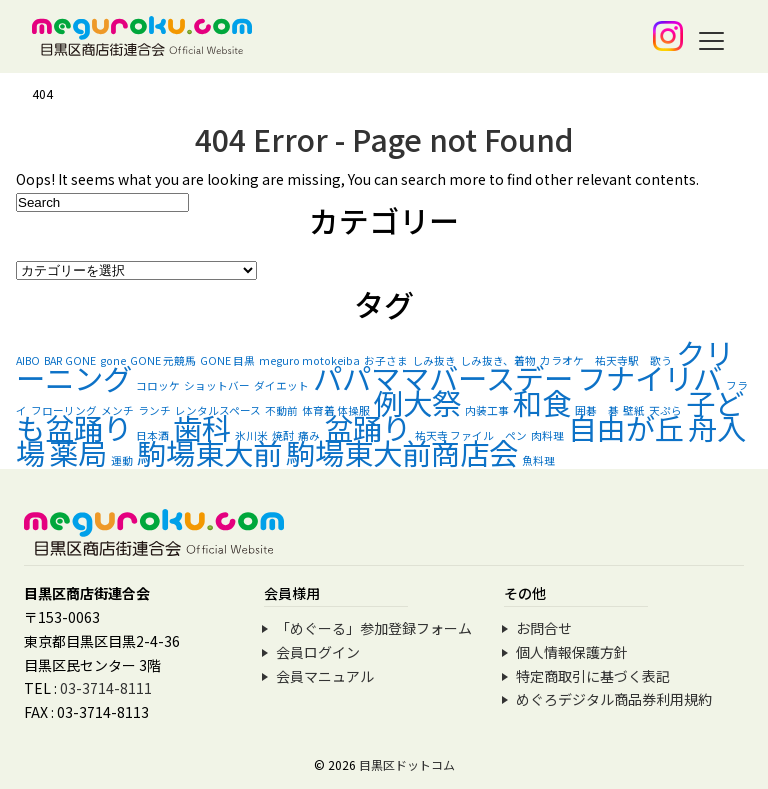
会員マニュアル (325, 676)
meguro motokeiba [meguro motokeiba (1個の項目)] (309, 360)
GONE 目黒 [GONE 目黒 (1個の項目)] (227, 360)
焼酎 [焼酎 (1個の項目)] (283, 435)
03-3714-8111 (106, 688)
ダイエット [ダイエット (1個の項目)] (281, 385)
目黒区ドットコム (407, 764)
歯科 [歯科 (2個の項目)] (202, 427)
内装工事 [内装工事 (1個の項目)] (487, 410)
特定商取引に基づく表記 (593, 676)
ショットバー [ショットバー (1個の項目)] (217, 385)
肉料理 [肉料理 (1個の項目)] (547, 435)
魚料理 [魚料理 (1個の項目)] (538, 460)
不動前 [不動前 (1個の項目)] (281, 410)
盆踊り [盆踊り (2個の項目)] (367, 427)
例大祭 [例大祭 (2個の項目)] (417, 402)
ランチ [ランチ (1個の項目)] (154, 410)
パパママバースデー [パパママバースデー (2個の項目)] (443, 377)
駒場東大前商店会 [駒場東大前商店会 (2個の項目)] (402, 452)
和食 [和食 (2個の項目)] (542, 402)
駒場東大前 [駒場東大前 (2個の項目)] (209, 452)
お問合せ (544, 628)
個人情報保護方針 (572, 652)
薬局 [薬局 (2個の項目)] (78, 452)
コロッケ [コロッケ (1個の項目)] (158, 385)
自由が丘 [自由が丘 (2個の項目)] (626, 427)
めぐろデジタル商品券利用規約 (614, 699)
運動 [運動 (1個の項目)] (122, 460)
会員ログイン (318, 652)
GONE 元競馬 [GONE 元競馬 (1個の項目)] (163, 360)
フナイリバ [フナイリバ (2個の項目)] (649, 377)
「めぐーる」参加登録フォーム (374, 628)
